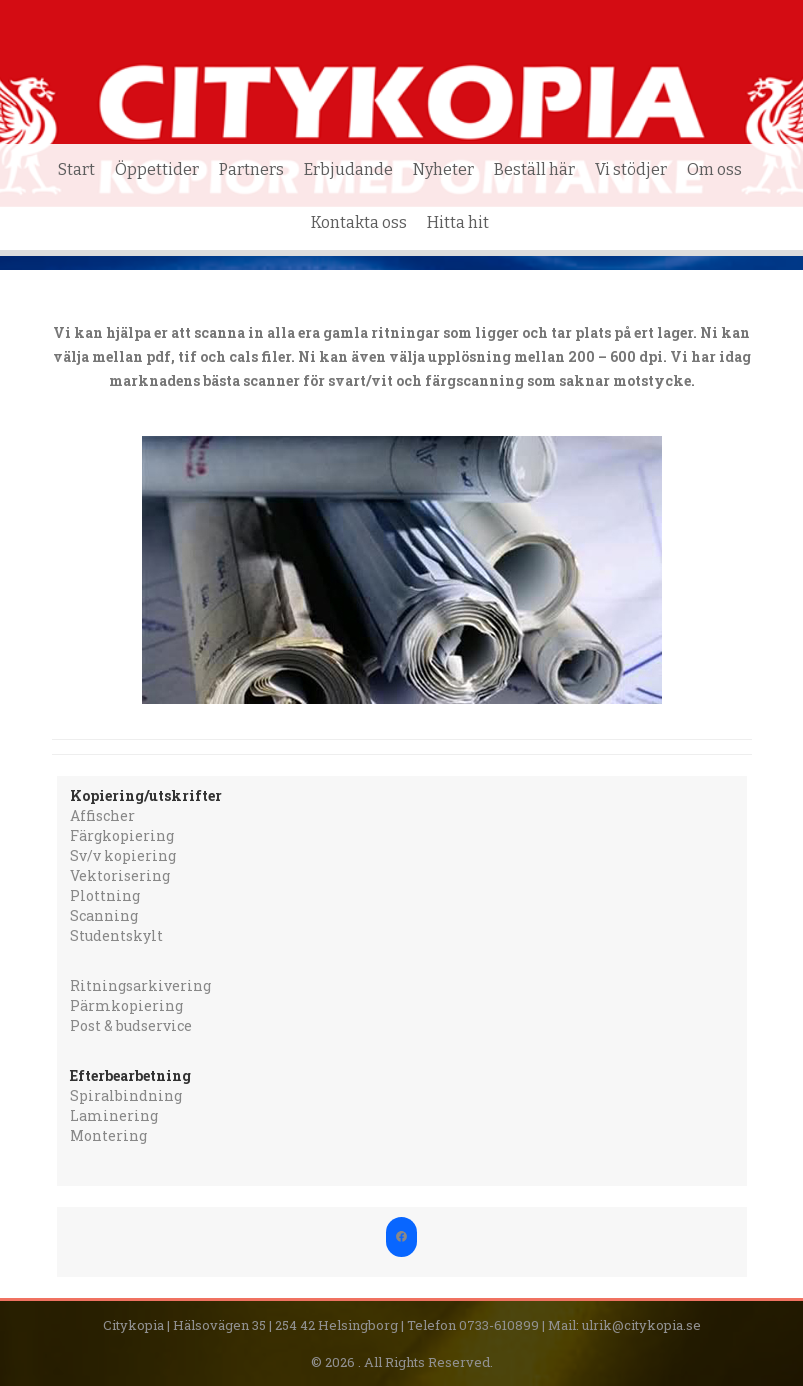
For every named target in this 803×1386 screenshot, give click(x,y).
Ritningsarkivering (140, 985)
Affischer (102, 815)
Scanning (104, 915)
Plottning (105, 895)
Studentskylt (116, 935)
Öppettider (157, 169)
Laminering (114, 1115)
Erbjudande (348, 169)
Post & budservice (131, 1025)
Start (76, 169)
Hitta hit (458, 222)
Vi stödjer (631, 169)
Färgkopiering (122, 835)
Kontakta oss (359, 222)
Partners (251, 169)
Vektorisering (120, 875)
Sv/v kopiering (123, 855)
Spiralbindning (126, 1095)
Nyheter (443, 169)
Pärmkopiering (126, 1005)
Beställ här (534, 169)
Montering (108, 1135)
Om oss (714, 169)
